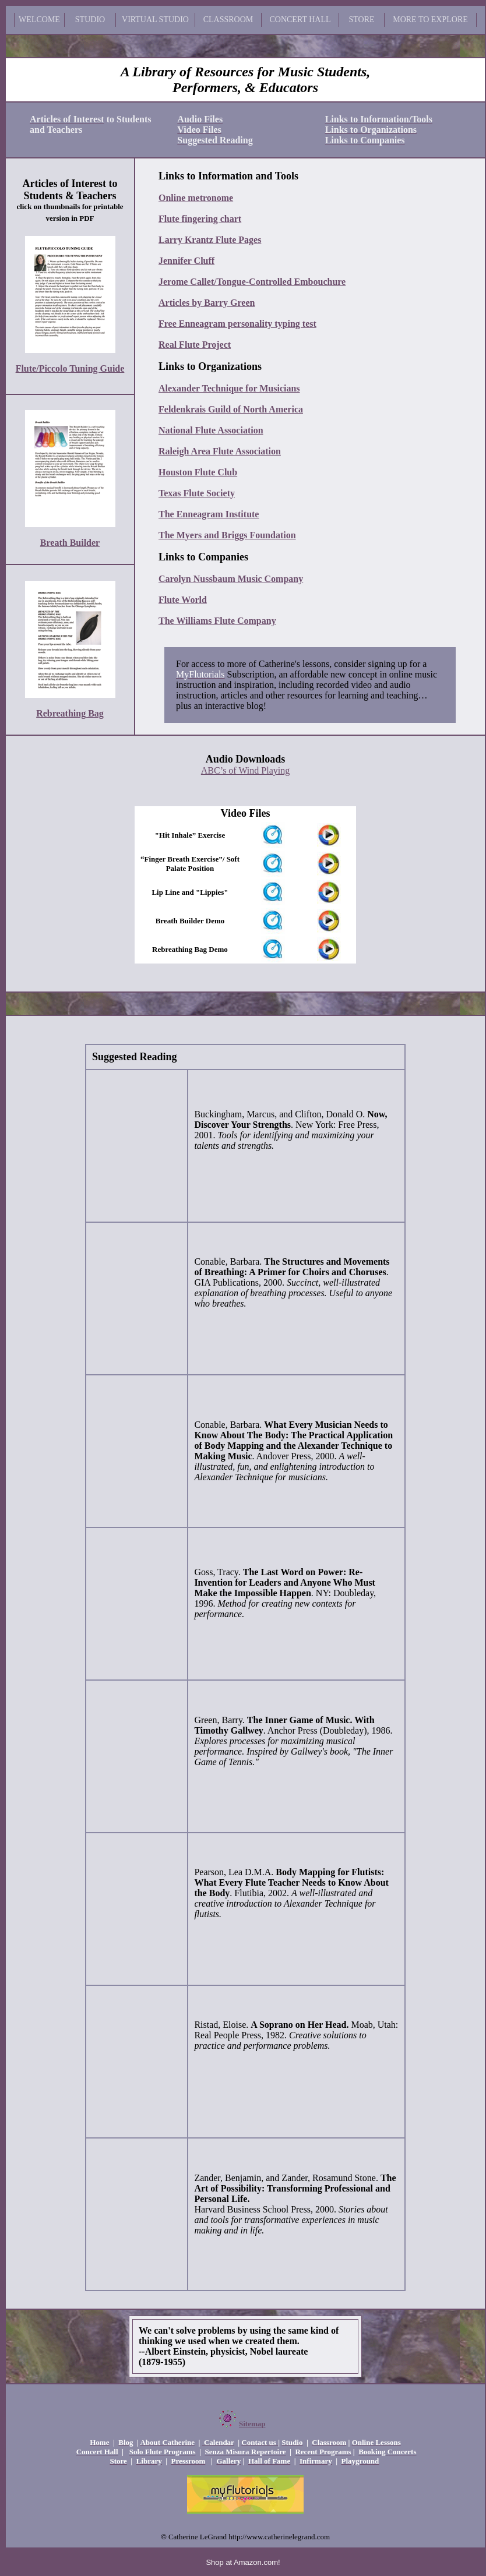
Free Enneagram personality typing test (237, 324)
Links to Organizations (210, 366)
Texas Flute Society (197, 493)
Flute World (183, 600)
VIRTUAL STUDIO (155, 19)
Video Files (245, 813)
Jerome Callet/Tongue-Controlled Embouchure (252, 282)
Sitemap (252, 2423)
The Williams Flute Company (217, 621)
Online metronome (196, 198)
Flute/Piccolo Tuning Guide (70, 368)
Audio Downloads (246, 759)
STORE (361, 19)
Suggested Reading (134, 1057)
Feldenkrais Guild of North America (231, 409)
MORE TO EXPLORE (430, 19)
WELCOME (39, 19)
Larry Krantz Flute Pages (210, 240)
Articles (39, 183)
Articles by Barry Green (207, 303)
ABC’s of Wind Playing (245, 770)
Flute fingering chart (200, 219)
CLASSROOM (228, 19)
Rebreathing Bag (70, 713)
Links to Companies (203, 557)
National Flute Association (211, 430)
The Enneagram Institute (209, 514)
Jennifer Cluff (186, 261)
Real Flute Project (195, 345)
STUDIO (90, 19)
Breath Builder (70, 543)
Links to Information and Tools (228, 176)
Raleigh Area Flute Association (220, 451)
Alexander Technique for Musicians (229, 388)
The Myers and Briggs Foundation (227, 535)
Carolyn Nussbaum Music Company (231, 579)
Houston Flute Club (198, 472)
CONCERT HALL (299, 19)
